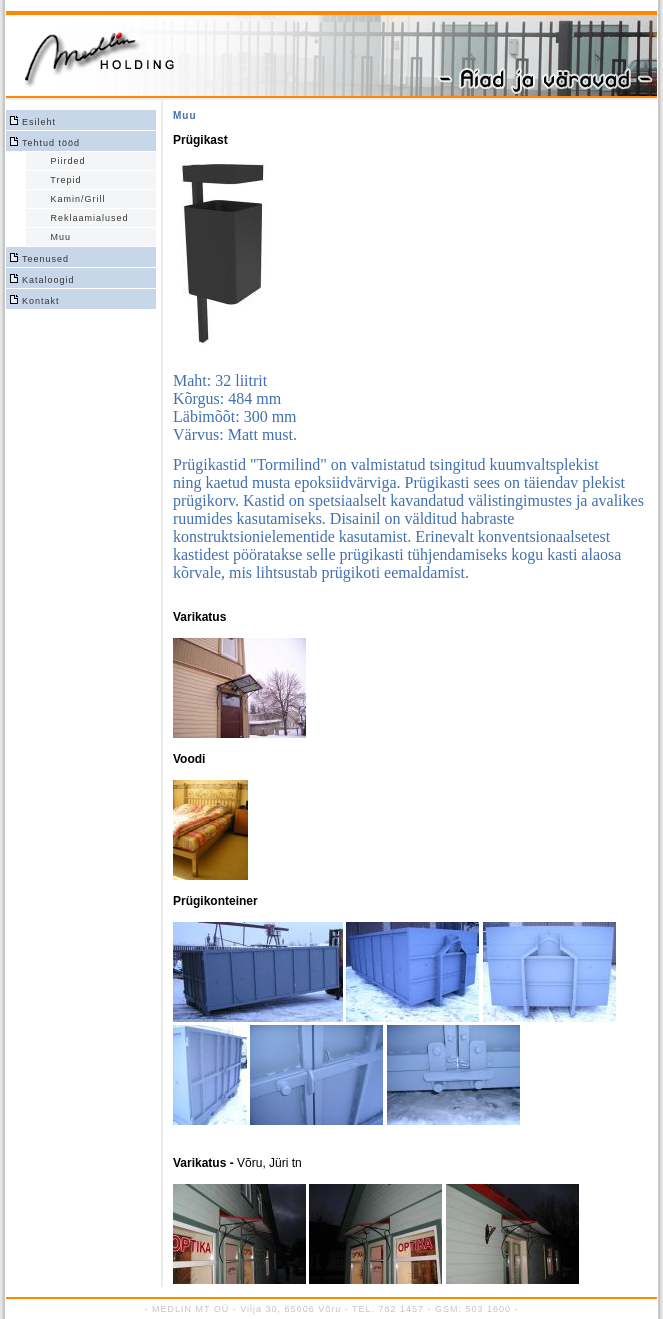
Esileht (39, 122)
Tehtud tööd (51, 143)
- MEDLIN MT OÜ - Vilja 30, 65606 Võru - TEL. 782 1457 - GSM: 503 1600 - (331, 1309)
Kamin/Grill (74, 199)
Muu (57, 237)
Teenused (45, 259)
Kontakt (41, 301)
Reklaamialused (86, 218)
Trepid (62, 180)
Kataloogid (48, 280)
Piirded (64, 161)
